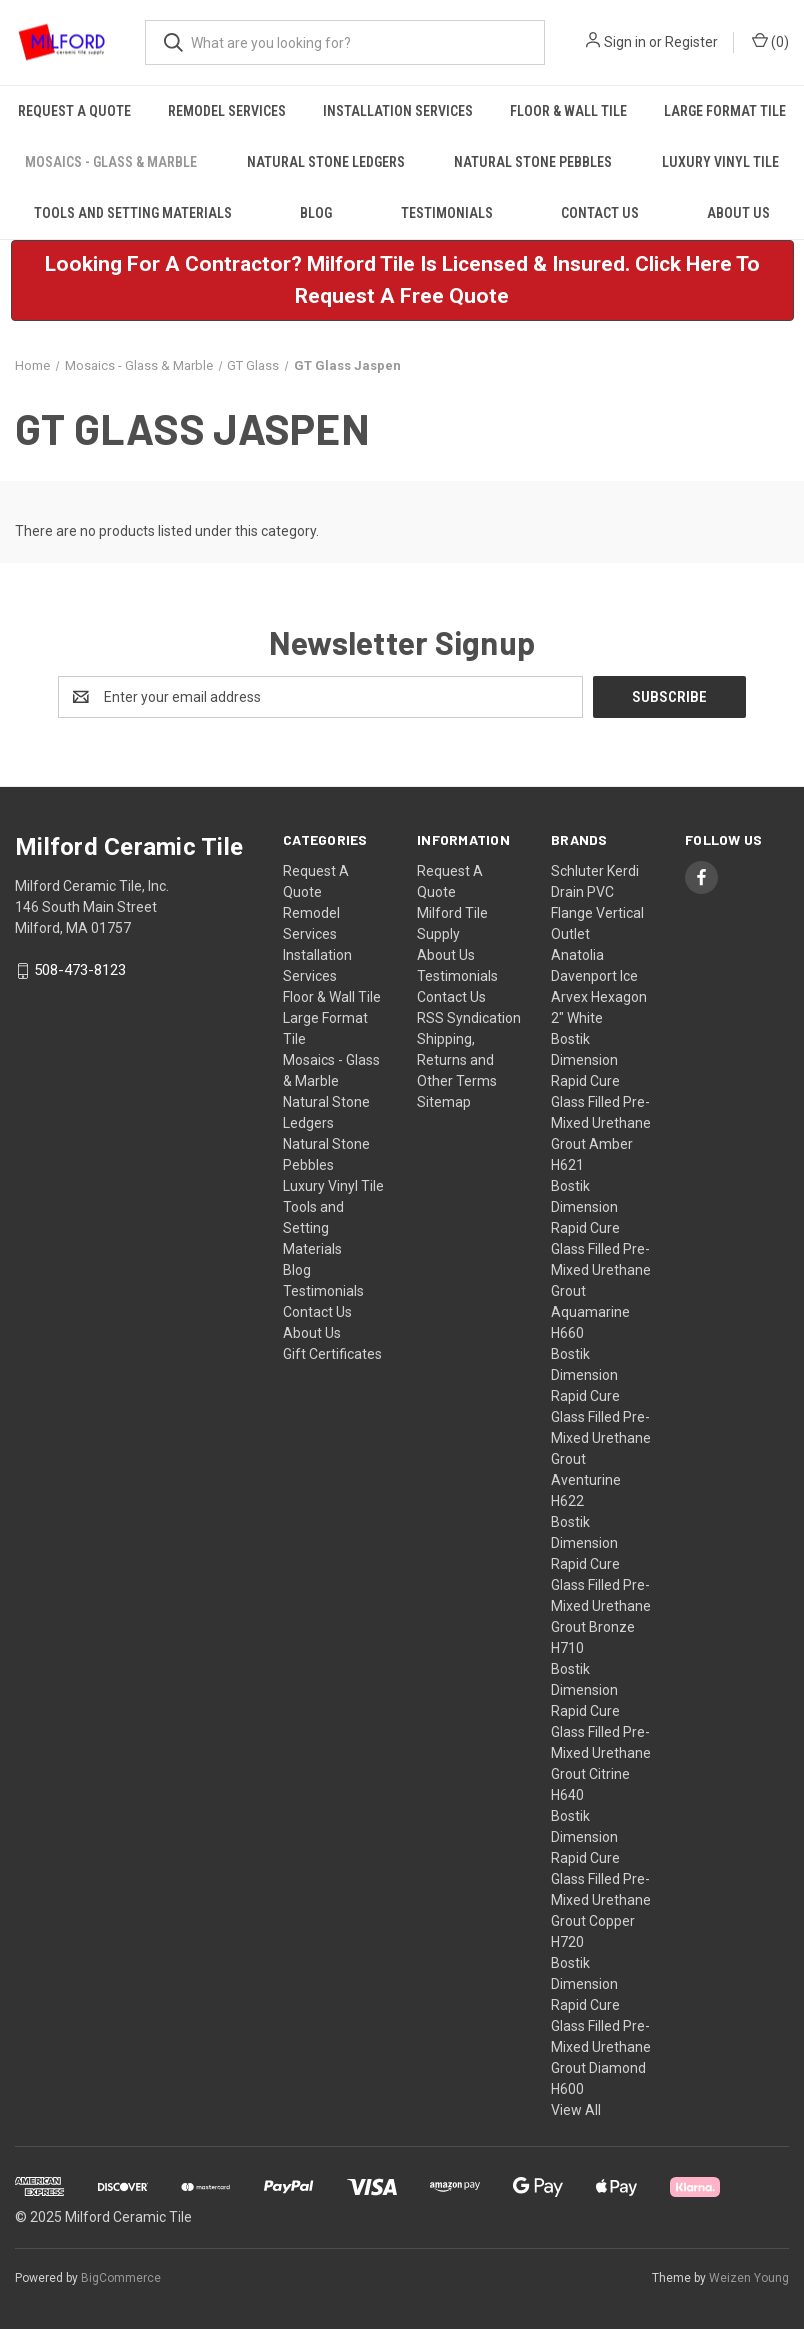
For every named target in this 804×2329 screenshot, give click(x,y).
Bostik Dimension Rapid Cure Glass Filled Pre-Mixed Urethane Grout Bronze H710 (601, 1585)
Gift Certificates (332, 1354)
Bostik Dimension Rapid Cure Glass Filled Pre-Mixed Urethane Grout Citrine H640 (601, 1732)
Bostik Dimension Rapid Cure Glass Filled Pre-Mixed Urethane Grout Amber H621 (601, 1102)
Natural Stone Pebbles (533, 162)
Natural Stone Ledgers (326, 162)
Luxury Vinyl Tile (720, 162)
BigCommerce (121, 2278)
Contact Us (600, 213)
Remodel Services (227, 111)
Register (691, 42)
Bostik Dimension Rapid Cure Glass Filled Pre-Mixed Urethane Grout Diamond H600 (601, 2026)
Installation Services (398, 111)
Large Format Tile (725, 111)
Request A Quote (74, 111)
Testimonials (447, 213)
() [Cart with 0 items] (770, 41)
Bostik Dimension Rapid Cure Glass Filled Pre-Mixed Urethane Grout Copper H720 (601, 1879)
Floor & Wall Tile (568, 111)
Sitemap (444, 1102)
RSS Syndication (469, 1018)
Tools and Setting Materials (133, 213)
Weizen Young (749, 2278)
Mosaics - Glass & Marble (111, 162)
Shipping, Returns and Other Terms (457, 1060)
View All (576, 2110)
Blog (316, 213)
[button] (402, 280)
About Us (312, 1333)
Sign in (625, 42)
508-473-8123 (80, 971)
